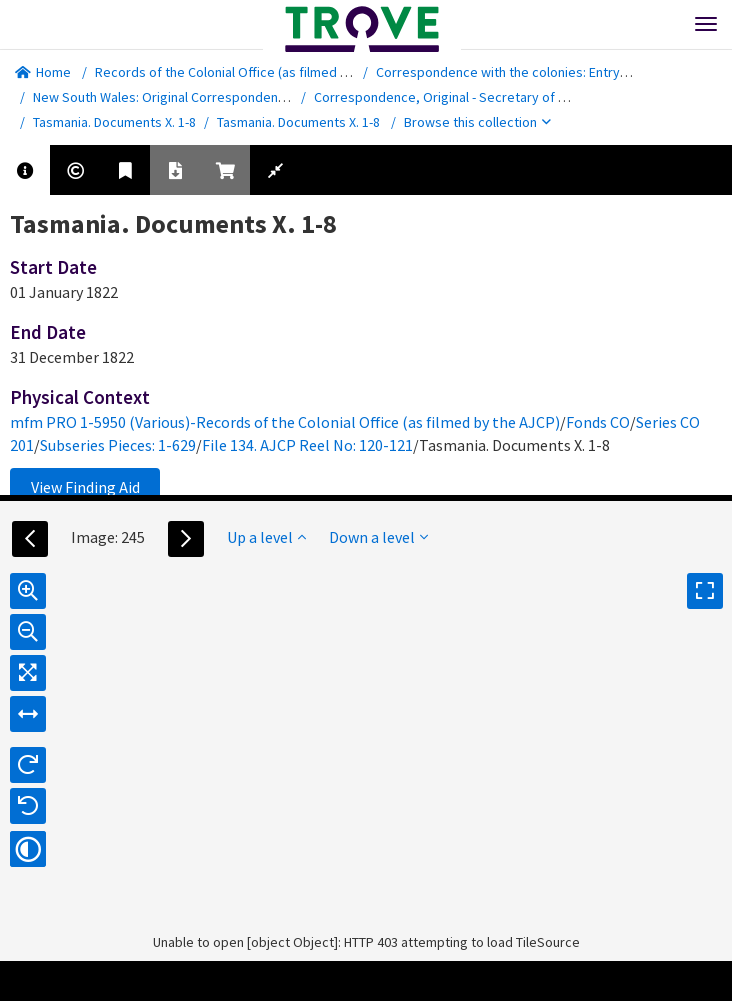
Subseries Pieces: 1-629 (118, 445)
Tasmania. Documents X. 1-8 (114, 122)
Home (43, 72)
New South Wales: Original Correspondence (163, 97)
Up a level (266, 537)
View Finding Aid (85, 487)
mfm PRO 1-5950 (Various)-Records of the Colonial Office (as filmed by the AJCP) (285, 422)
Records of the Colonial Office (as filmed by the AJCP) (255, 72)
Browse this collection (477, 122)
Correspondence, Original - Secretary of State (452, 97)
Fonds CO (598, 422)
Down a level (378, 537)
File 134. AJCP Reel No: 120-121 (307, 445)
